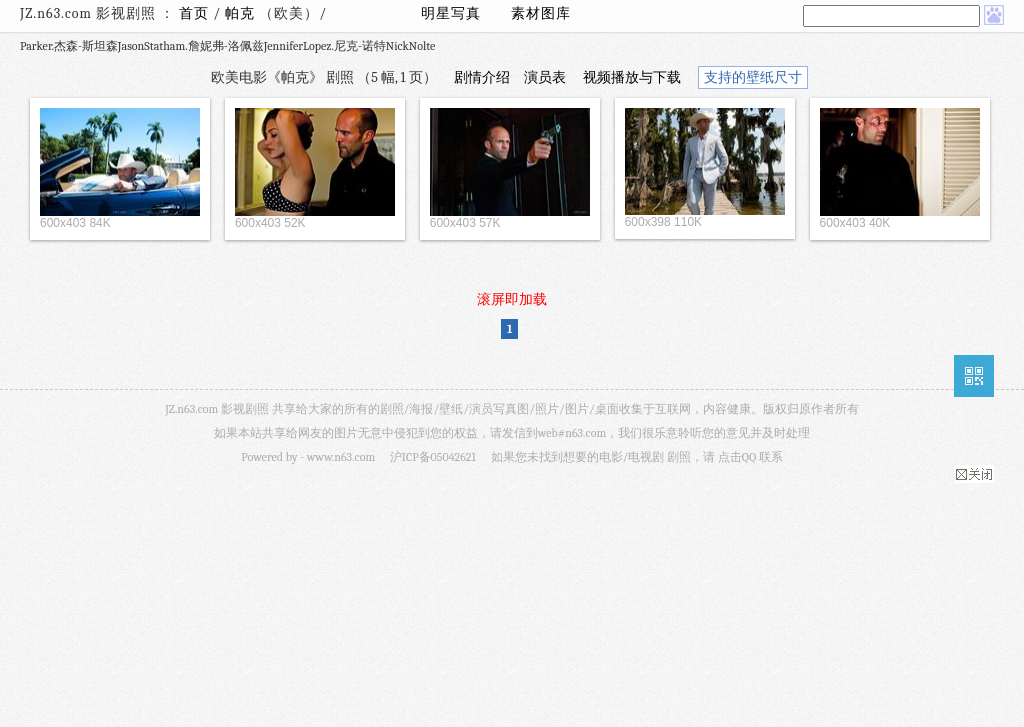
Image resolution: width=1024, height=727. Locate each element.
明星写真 (451, 13)
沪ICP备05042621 (433, 457)
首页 (194, 13)
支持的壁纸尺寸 (753, 77)
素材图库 (541, 13)
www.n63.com (341, 457)
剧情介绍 (482, 77)
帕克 (242, 13)
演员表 (545, 77)
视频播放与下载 (632, 77)
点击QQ (737, 457)
